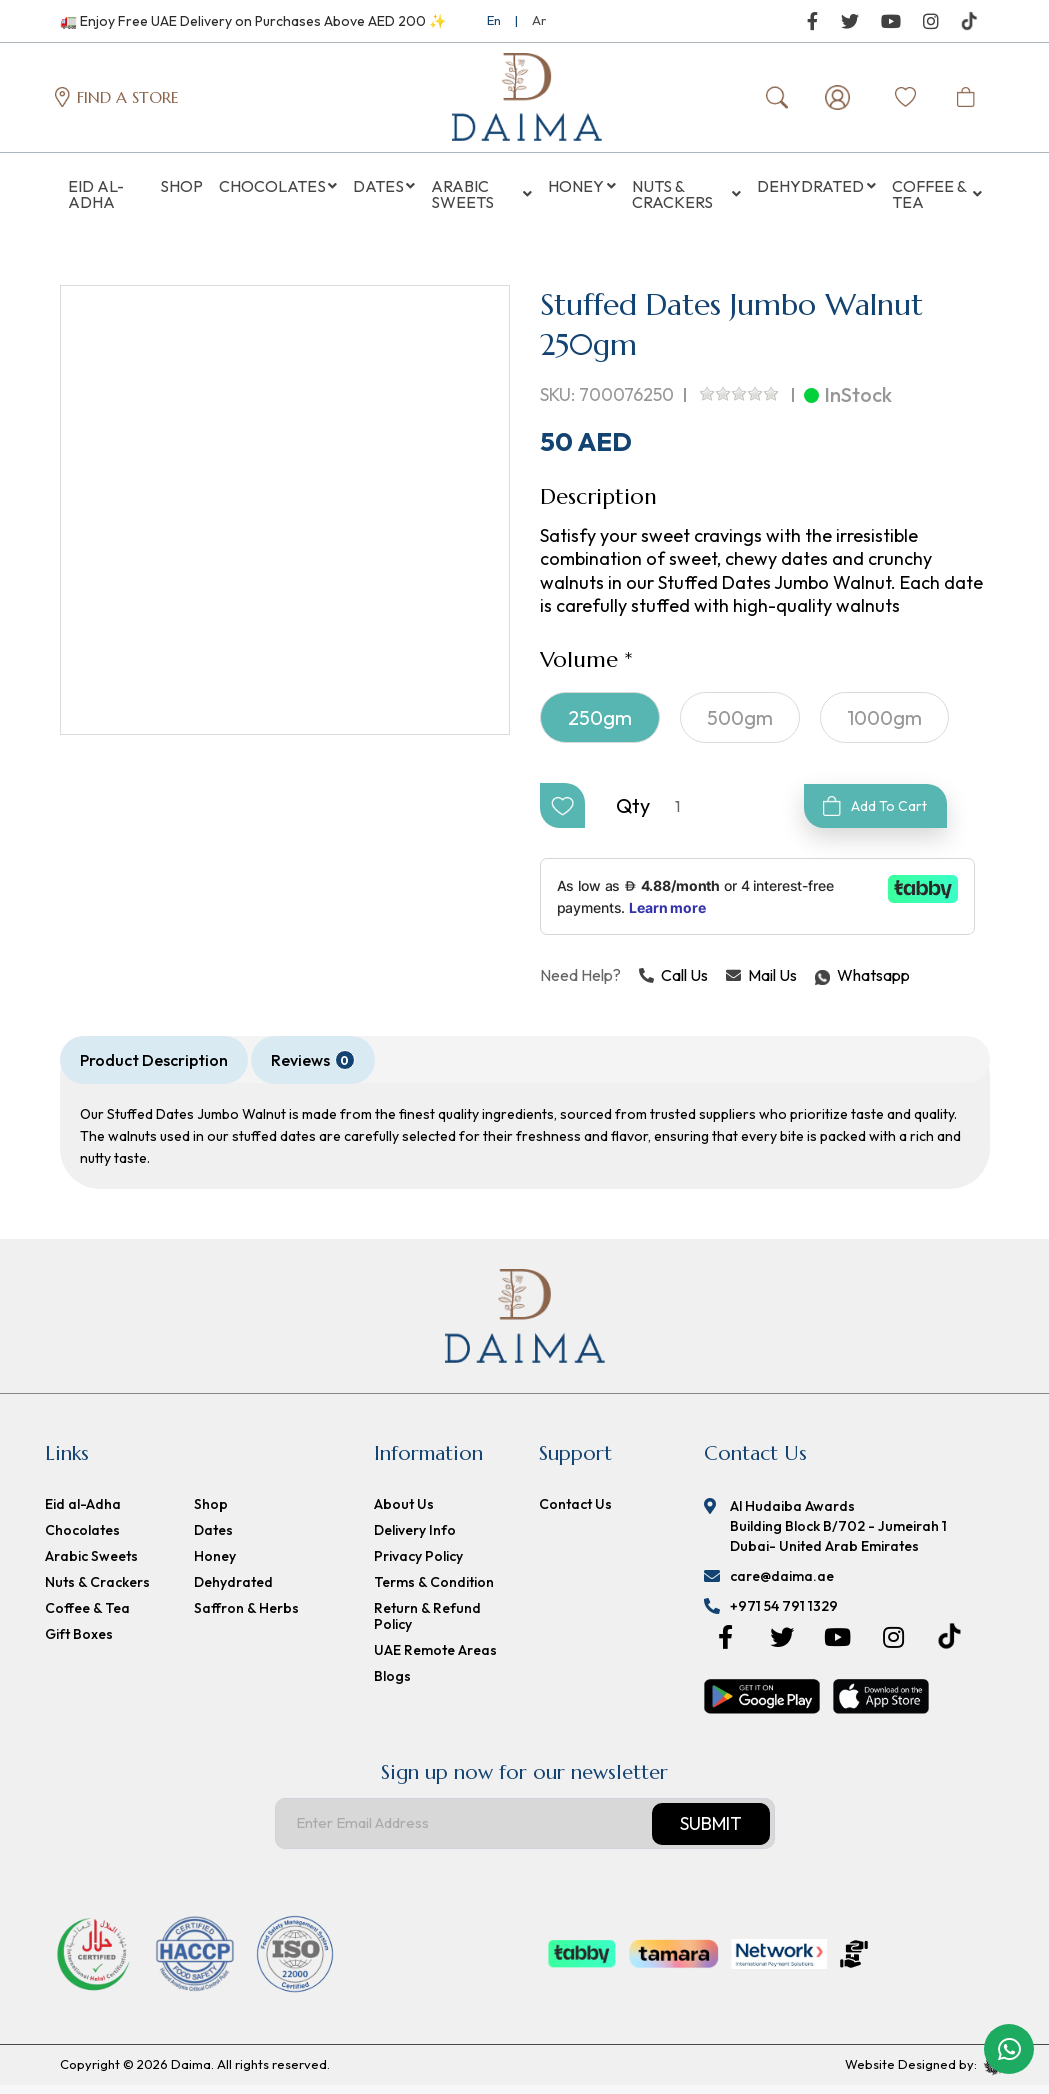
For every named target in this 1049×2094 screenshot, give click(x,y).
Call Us (673, 984)
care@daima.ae (782, 1585)
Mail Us (761, 984)
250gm (600, 726)
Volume (579, 668)
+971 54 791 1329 (784, 1615)
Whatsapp (816, 984)
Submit (711, 1832)
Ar (539, 20)
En (494, 20)
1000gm (884, 726)
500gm (740, 726)
